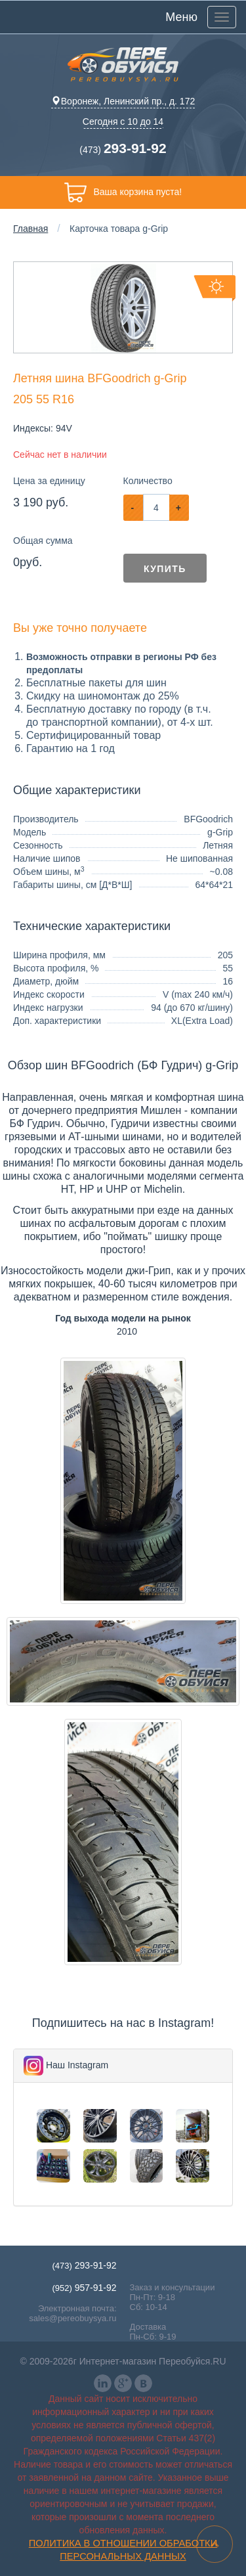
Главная (30, 228)
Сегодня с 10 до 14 (123, 121)
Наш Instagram (77, 2065)
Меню (181, 17)
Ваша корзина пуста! (123, 192)
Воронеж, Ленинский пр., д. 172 (123, 101)
